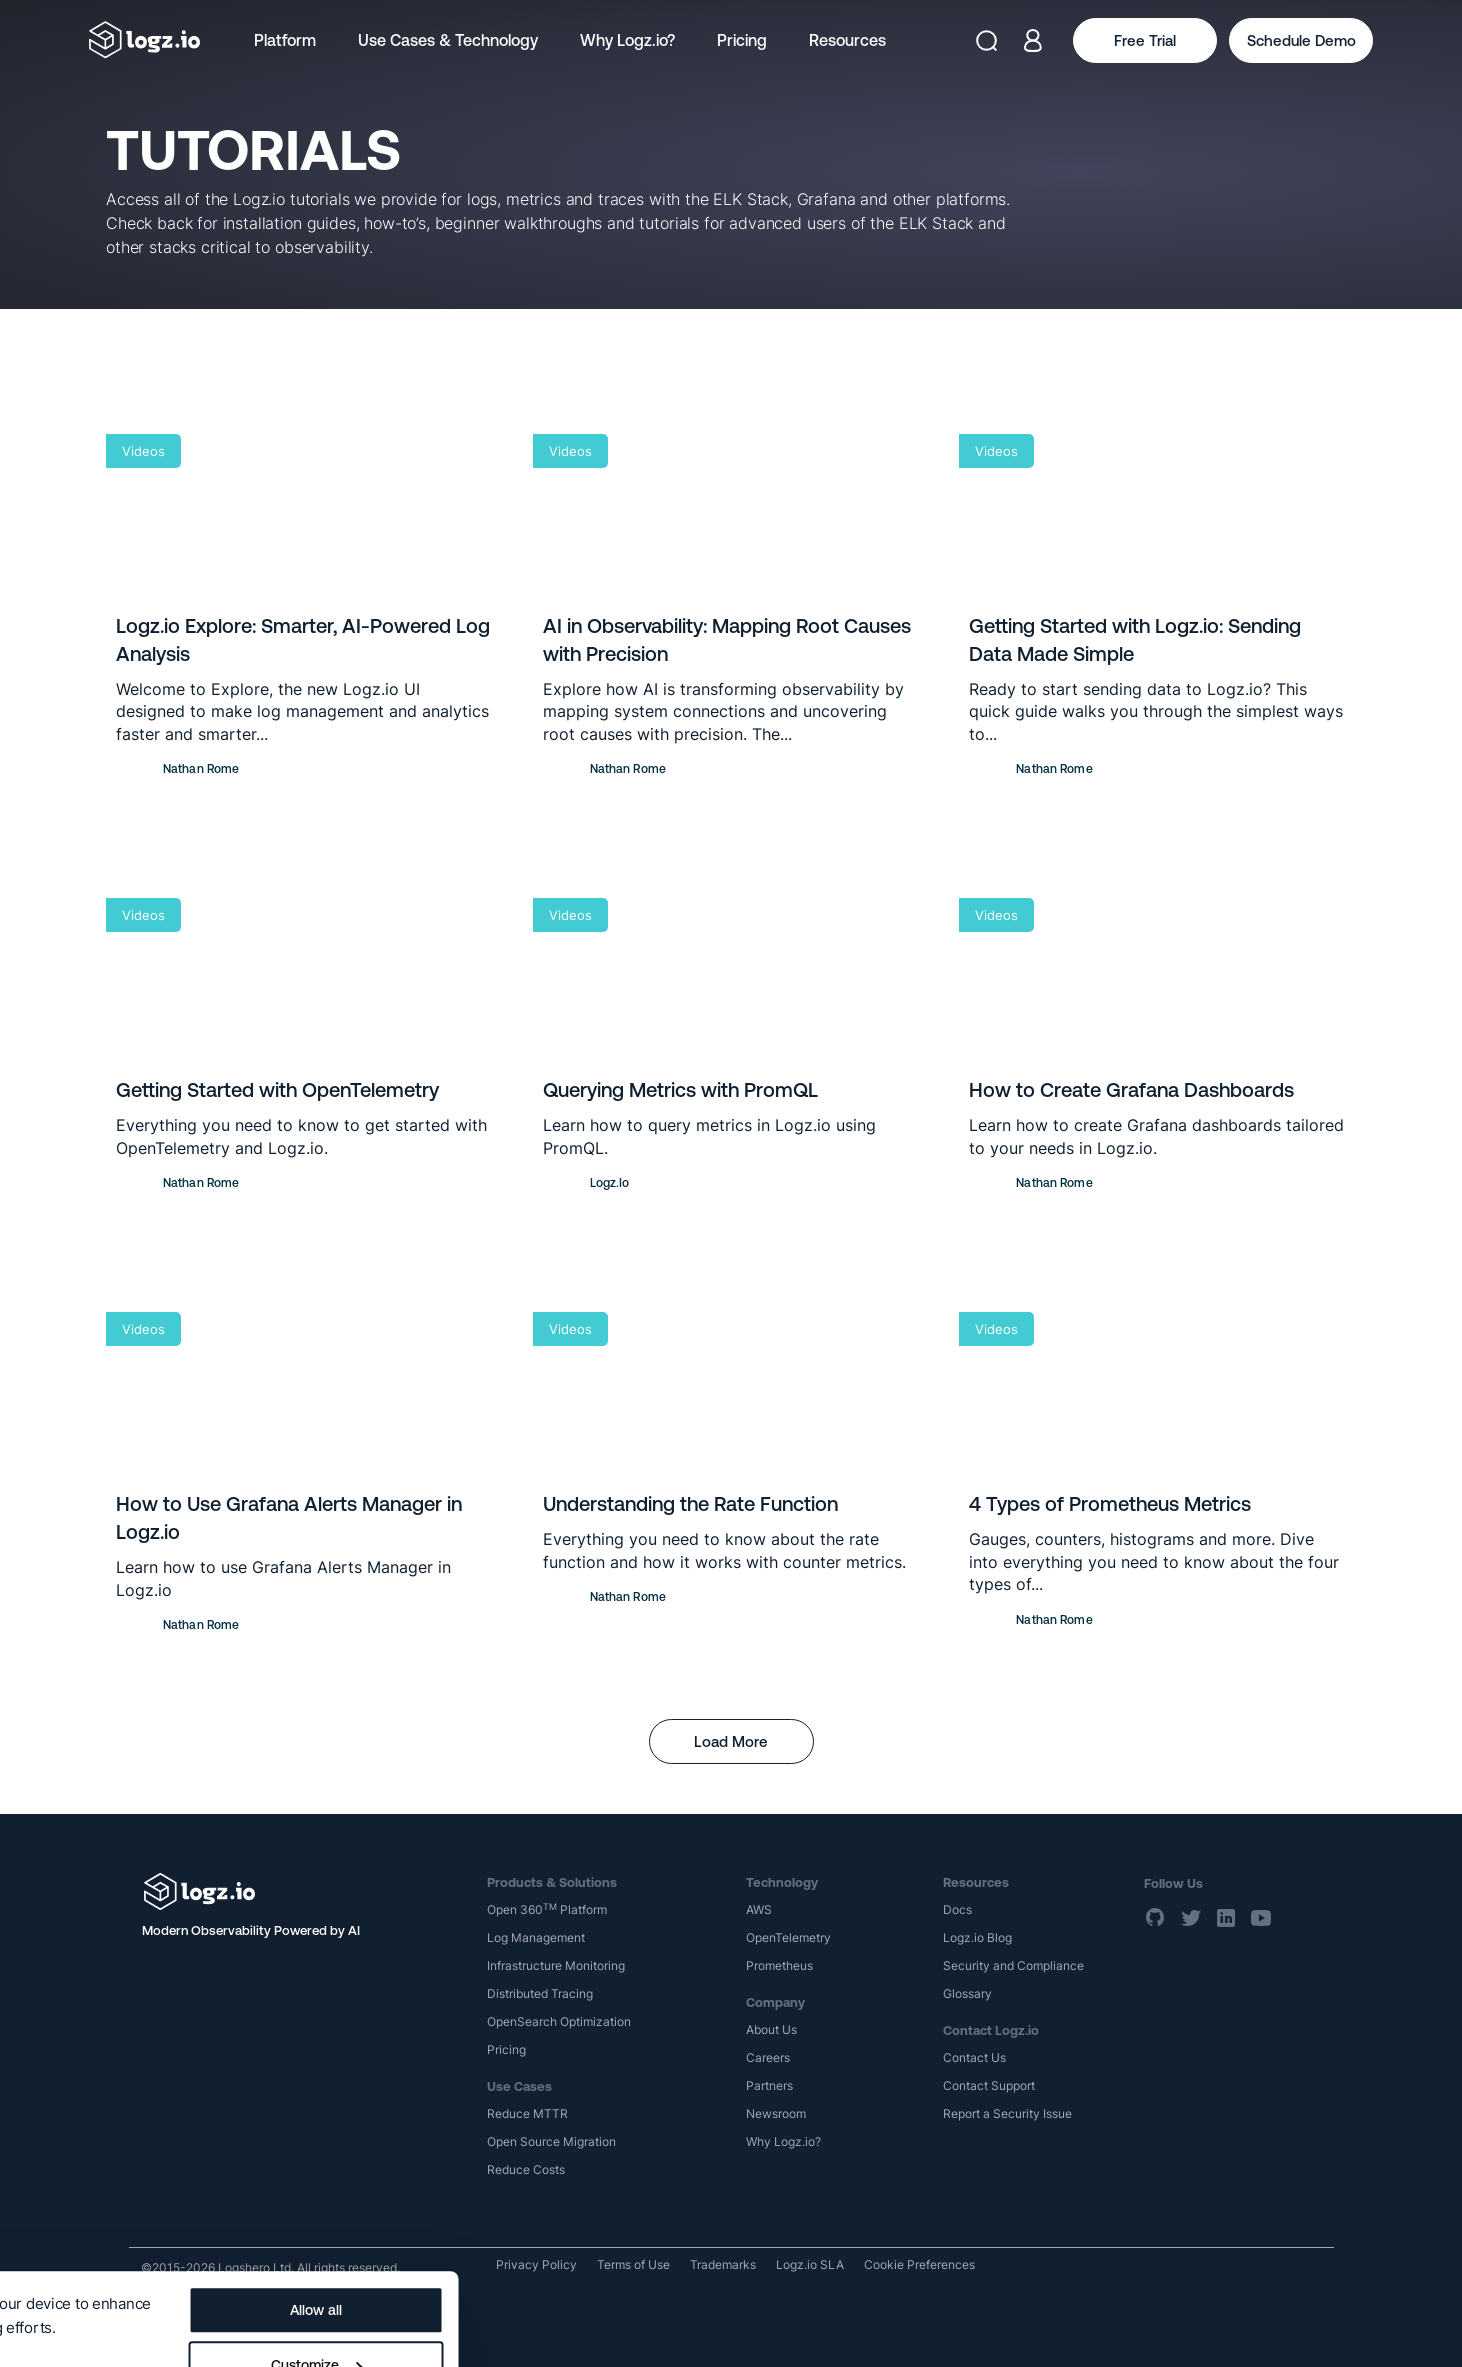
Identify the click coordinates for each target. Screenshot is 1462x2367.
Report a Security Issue (1007, 2113)
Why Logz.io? (627, 40)
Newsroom (776, 2113)
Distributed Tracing (540, 1993)
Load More (731, 1741)
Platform (285, 40)
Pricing (742, 40)
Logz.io (610, 1183)
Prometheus (779, 1965)
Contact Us (974, 2057)
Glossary (967, 1993)
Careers (768, 2057)
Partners (769, 2085)
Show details (62, 2269)
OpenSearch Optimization (559, 2021)
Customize (758, 2273)
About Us (771, 2029)
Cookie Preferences (919, 2264)
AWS (759, 1909)
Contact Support (989, 2085)
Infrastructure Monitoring (556, 1965)
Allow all (758, 2218)
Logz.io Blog (977, 1937)
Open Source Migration (551, 2141)
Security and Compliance (1013, 1965)
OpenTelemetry (788, 1937)
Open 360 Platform (547, 1909)
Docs (957, 1909)
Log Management (536, 1937)
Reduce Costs (526, 2169)
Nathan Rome (201, 769)
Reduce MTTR (527, 2113)
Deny (757, 2328)
